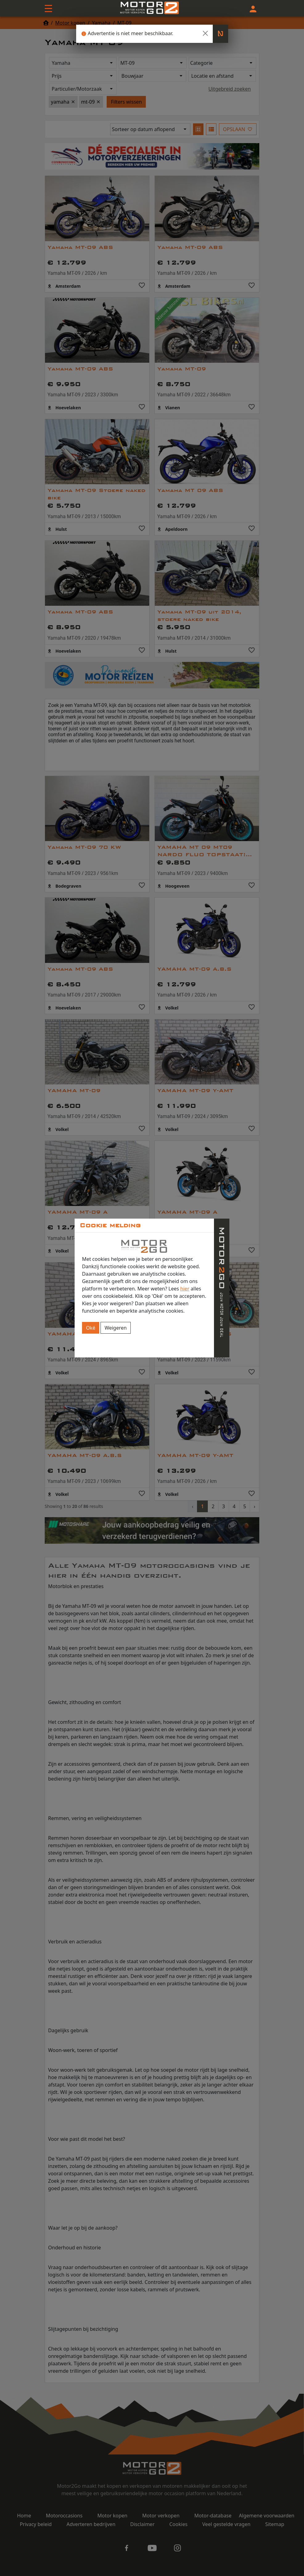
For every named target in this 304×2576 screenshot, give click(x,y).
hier (185, 1288)
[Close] (205, 33)
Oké (90, 1327)
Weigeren (116, 1327)
